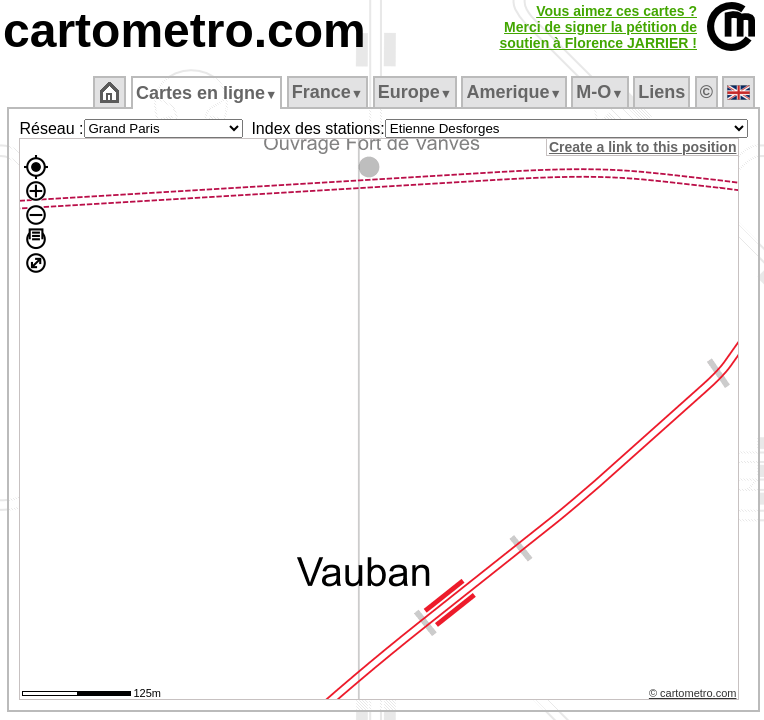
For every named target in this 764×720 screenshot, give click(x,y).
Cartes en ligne (206, 93)
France (327, 92)
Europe (415, 92)
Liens (661, 92)
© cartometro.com (693, 693)
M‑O (599, 92)
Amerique (513, 92)
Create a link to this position (642, 147)
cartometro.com (184, 30)
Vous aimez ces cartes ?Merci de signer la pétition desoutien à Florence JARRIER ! (598, 27)
